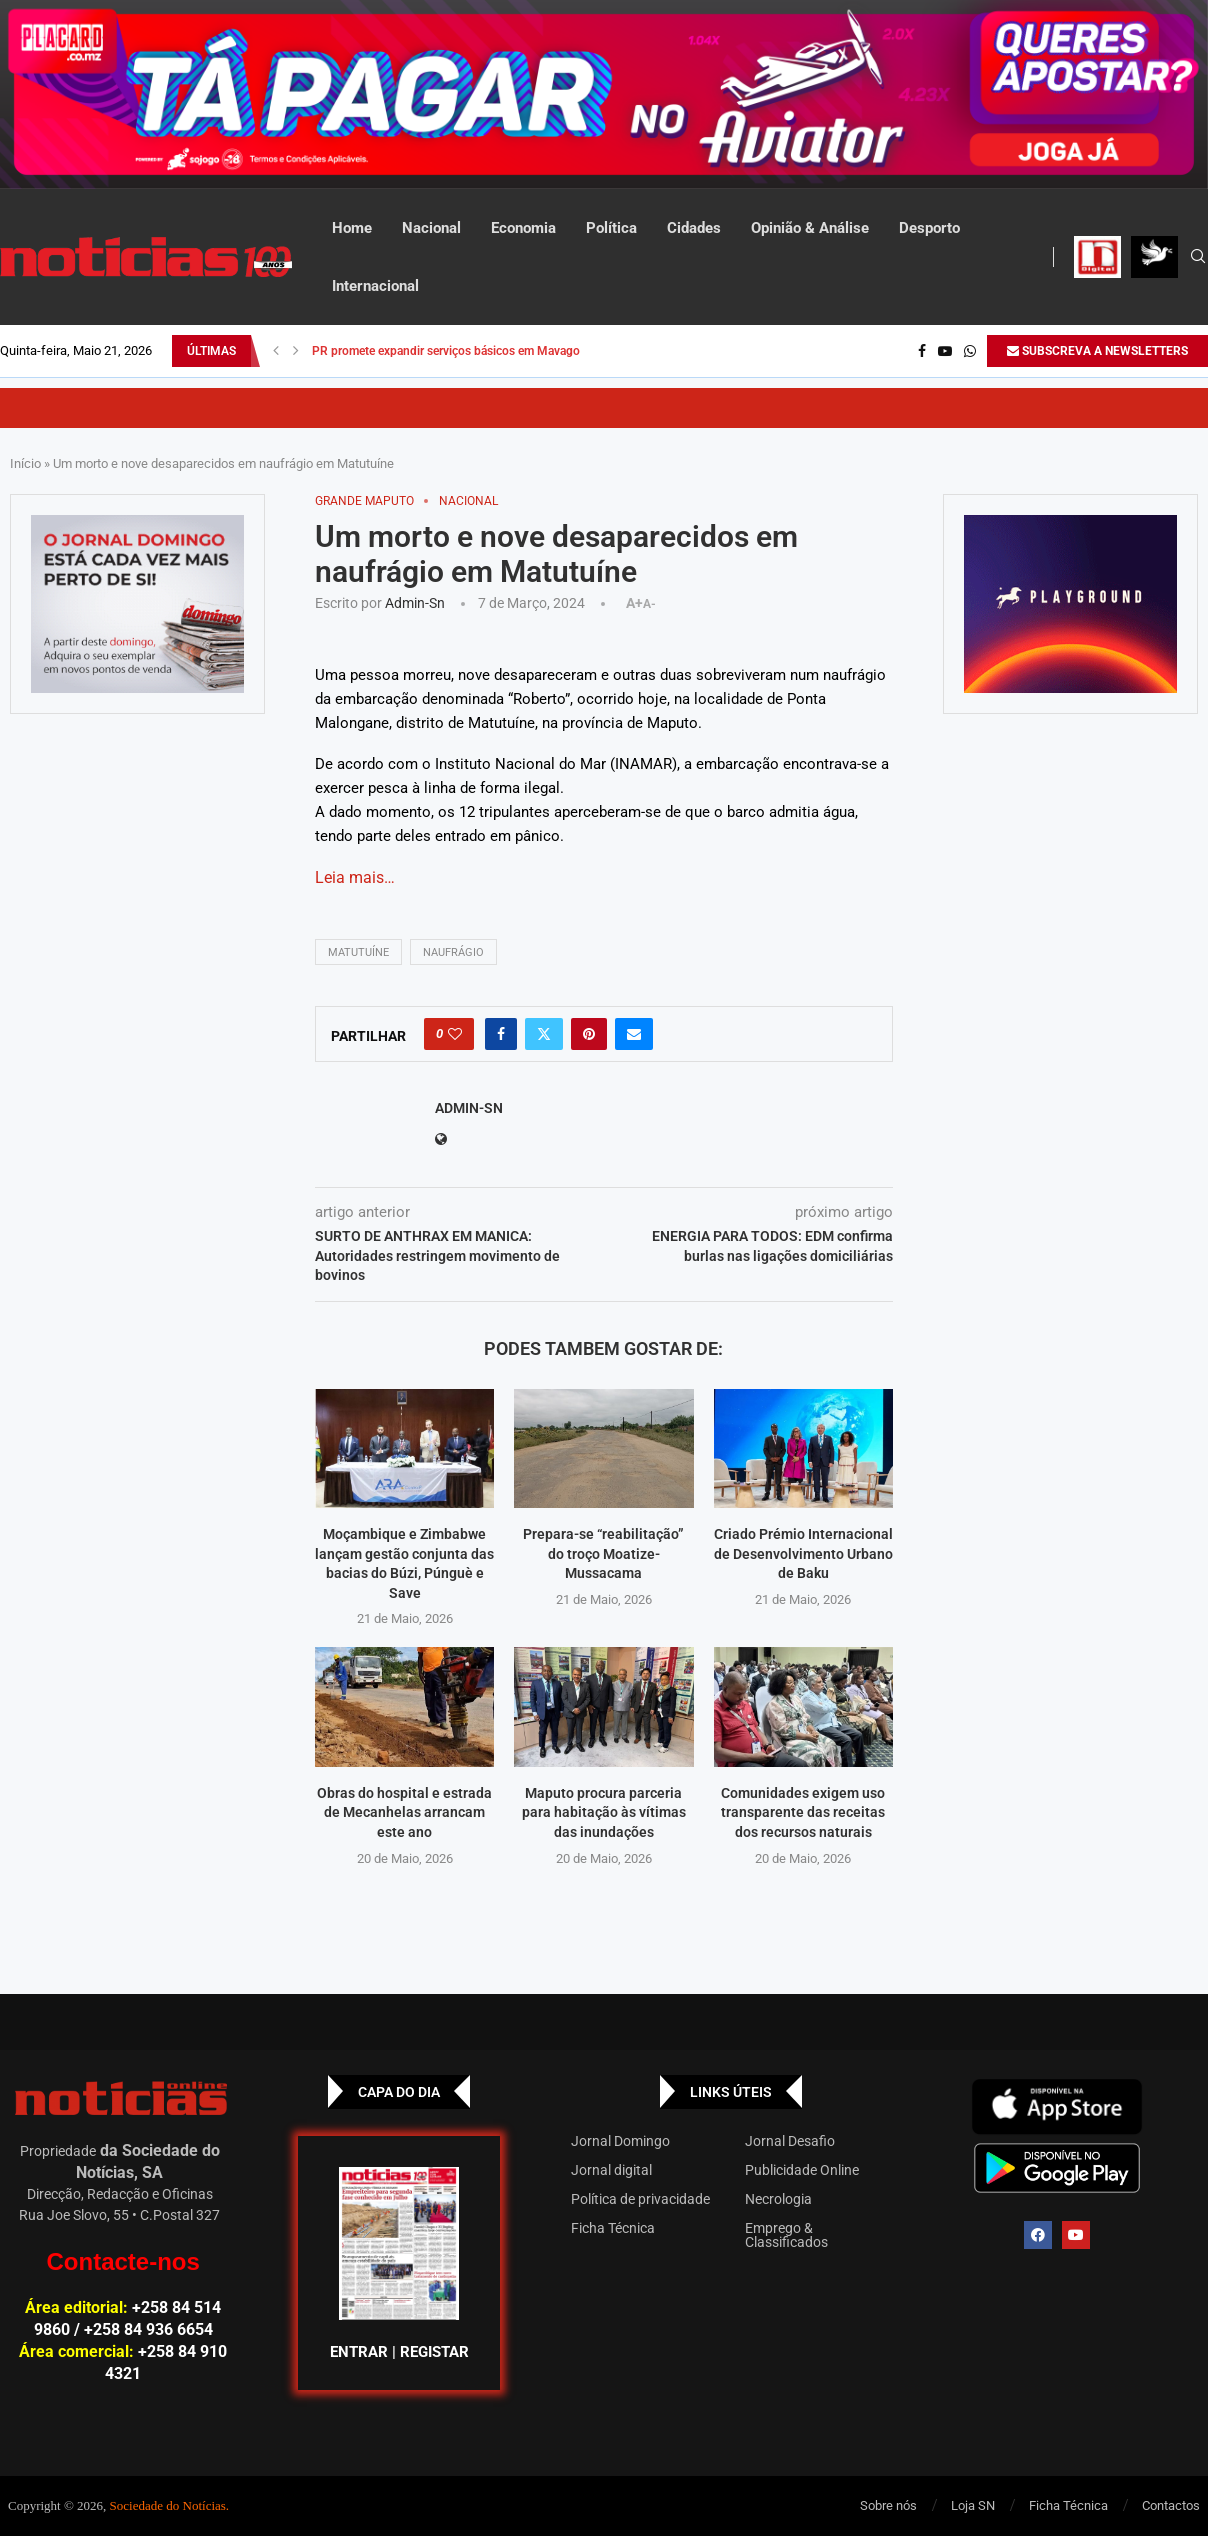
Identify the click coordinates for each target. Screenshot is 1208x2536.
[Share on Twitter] (544, 1034)
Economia (523, 228)
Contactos (1171, 2505)
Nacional (431, 228)
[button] (276, 351)
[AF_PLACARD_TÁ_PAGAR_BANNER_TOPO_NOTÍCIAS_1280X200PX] (604, 94)
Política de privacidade (640, 2199)
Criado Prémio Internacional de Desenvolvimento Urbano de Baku (803, 1553)
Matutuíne (358, 952)
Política (611, 228)
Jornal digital (611, 2170)
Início (25, 463)
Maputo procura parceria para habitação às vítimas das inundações (604, 1812)
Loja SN (973, 2505)
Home (352, 228)
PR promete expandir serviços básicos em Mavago (446, 351)
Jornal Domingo (620, 2141)
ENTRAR (359, 2352)
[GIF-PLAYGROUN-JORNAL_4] (1070, 604)
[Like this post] (455, 1034)
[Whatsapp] (970, 351)
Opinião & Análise (810, 228)
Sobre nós (888, 2505)
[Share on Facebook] (501, 1034)
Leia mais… (355, 877)
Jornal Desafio (790, 2141)
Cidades (694, 228)
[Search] (1198, 257)
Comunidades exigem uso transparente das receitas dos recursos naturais (803, 1812)
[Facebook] (922, 351)
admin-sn (415, 603)
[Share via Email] (634, 1034)
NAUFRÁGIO (453, 952)
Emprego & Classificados (786, 2235)
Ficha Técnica (613, 2228)
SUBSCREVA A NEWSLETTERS (1097, 351)
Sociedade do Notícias (168, 2505)
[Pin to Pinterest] (589, 1034)
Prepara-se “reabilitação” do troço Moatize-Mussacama (603, 1553)
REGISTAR (434, 2352)
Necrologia (778, 2199)
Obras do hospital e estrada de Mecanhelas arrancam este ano (404, 1812)
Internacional (375, 286)
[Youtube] (945, 351)
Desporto (929, 228)
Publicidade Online (802, 2170)
